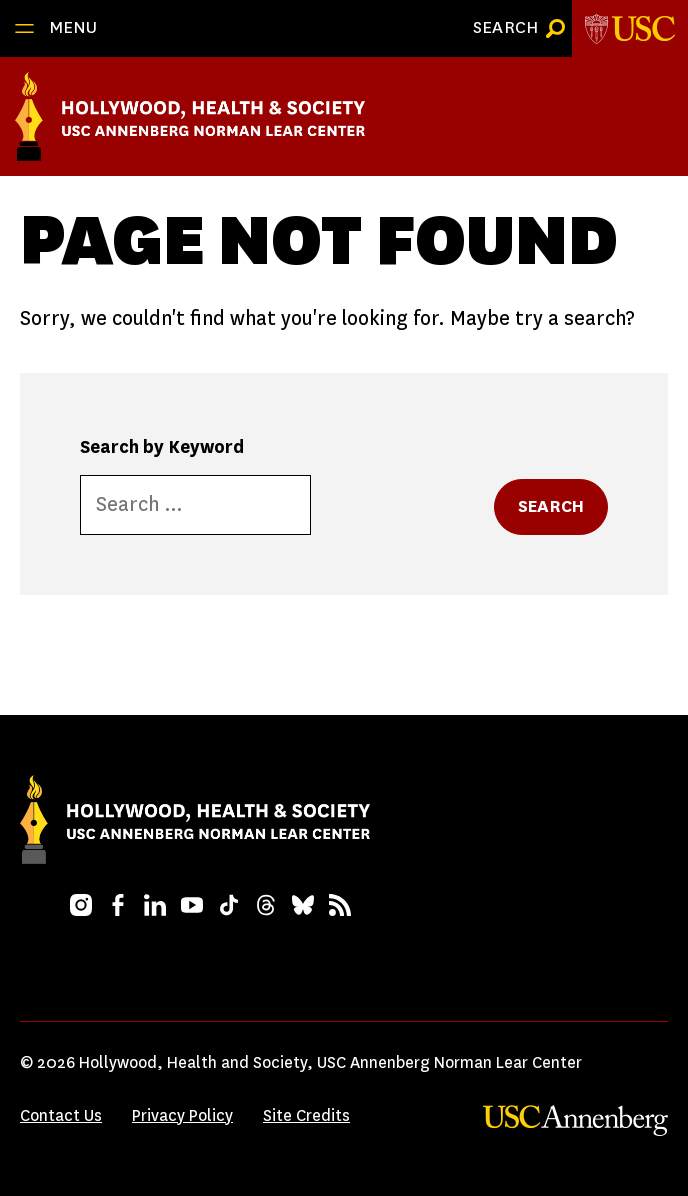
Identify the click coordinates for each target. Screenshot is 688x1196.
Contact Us (61, 1115)
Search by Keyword (162, 447)
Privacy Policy (182, 1115)
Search (551, 506)
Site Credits (306, 1115)
